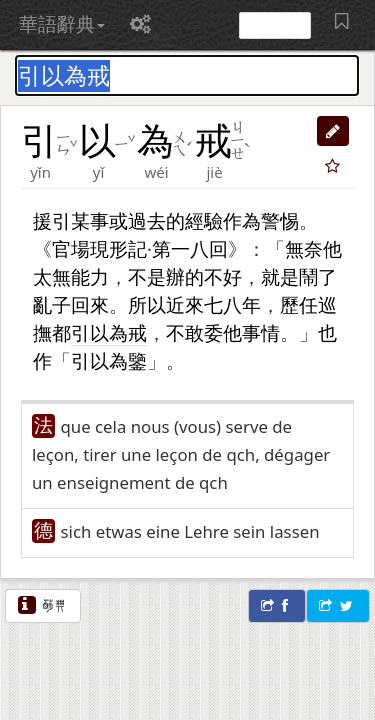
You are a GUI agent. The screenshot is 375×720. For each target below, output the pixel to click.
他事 (242, 332)
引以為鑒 (109, 360)
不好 (223, 276)
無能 (71, 276)
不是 (147, 276)
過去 (147, 220)
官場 (71, 248)
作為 (242, 220)
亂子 (52, 304)
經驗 (204, 220)
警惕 (280, 220)
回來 (90, 304)
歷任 (299, 304)
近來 (185, 304)
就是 (280, 276)
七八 (223, 304)
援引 (52, 220)
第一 (171, 248)
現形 (109, 248)
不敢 (185, 332)
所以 (147, 304)
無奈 (304, 248)
